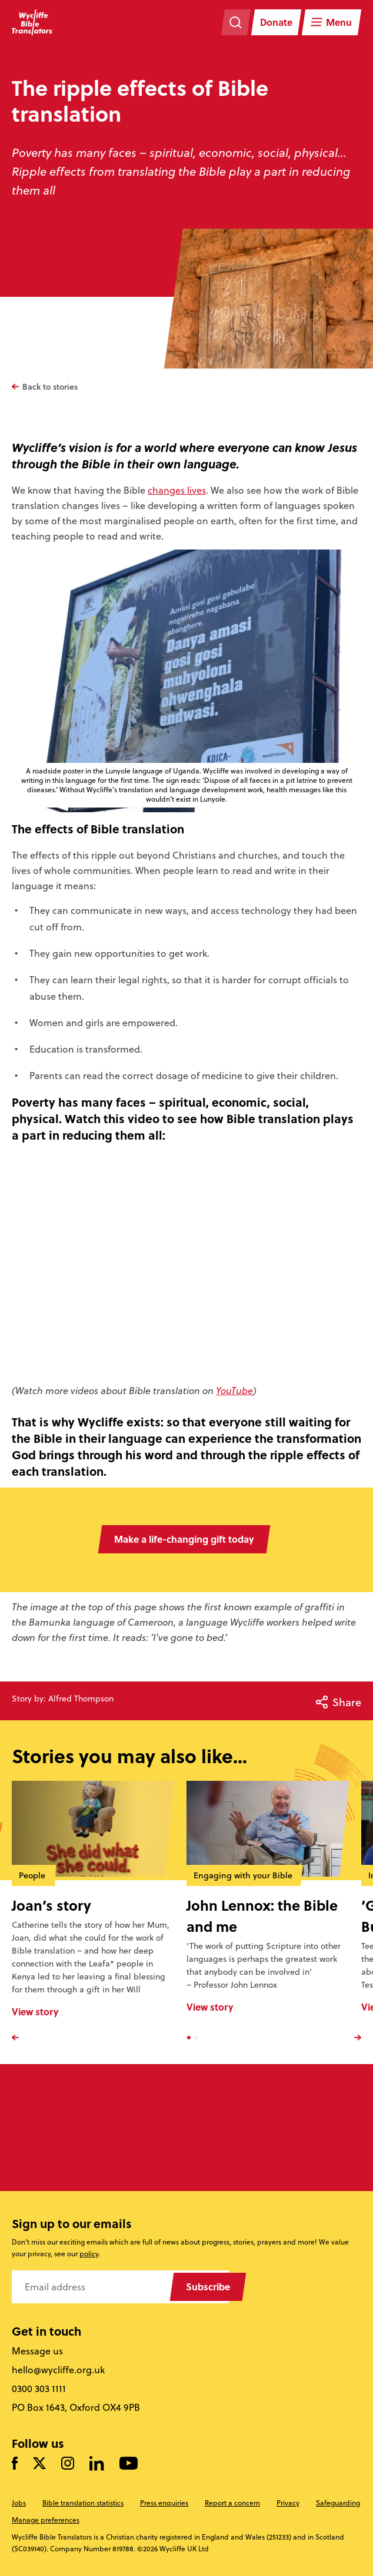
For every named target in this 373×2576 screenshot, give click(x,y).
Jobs (19, 2503)
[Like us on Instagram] (67, 2464)
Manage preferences (45, 2520)
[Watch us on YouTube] (128, 2464)
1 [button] (189, 2037)
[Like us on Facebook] (15, 2464)
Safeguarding (338, 2503)
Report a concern (232, 2503)
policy (88, 2254)
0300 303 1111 (39, 2388)
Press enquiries (164, 2503)
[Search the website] (236, 22)
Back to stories (50, 387)
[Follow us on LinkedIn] (96, 2464)
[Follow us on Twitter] (39, 2463)
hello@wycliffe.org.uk (58, 2369)
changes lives (177, 490)
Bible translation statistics (83, 2503)
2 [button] (196, 2037)
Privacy (288, 2503)
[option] (99, 1911)
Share (338, 1702)
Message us (37, 2350)
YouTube (234, 1390)
